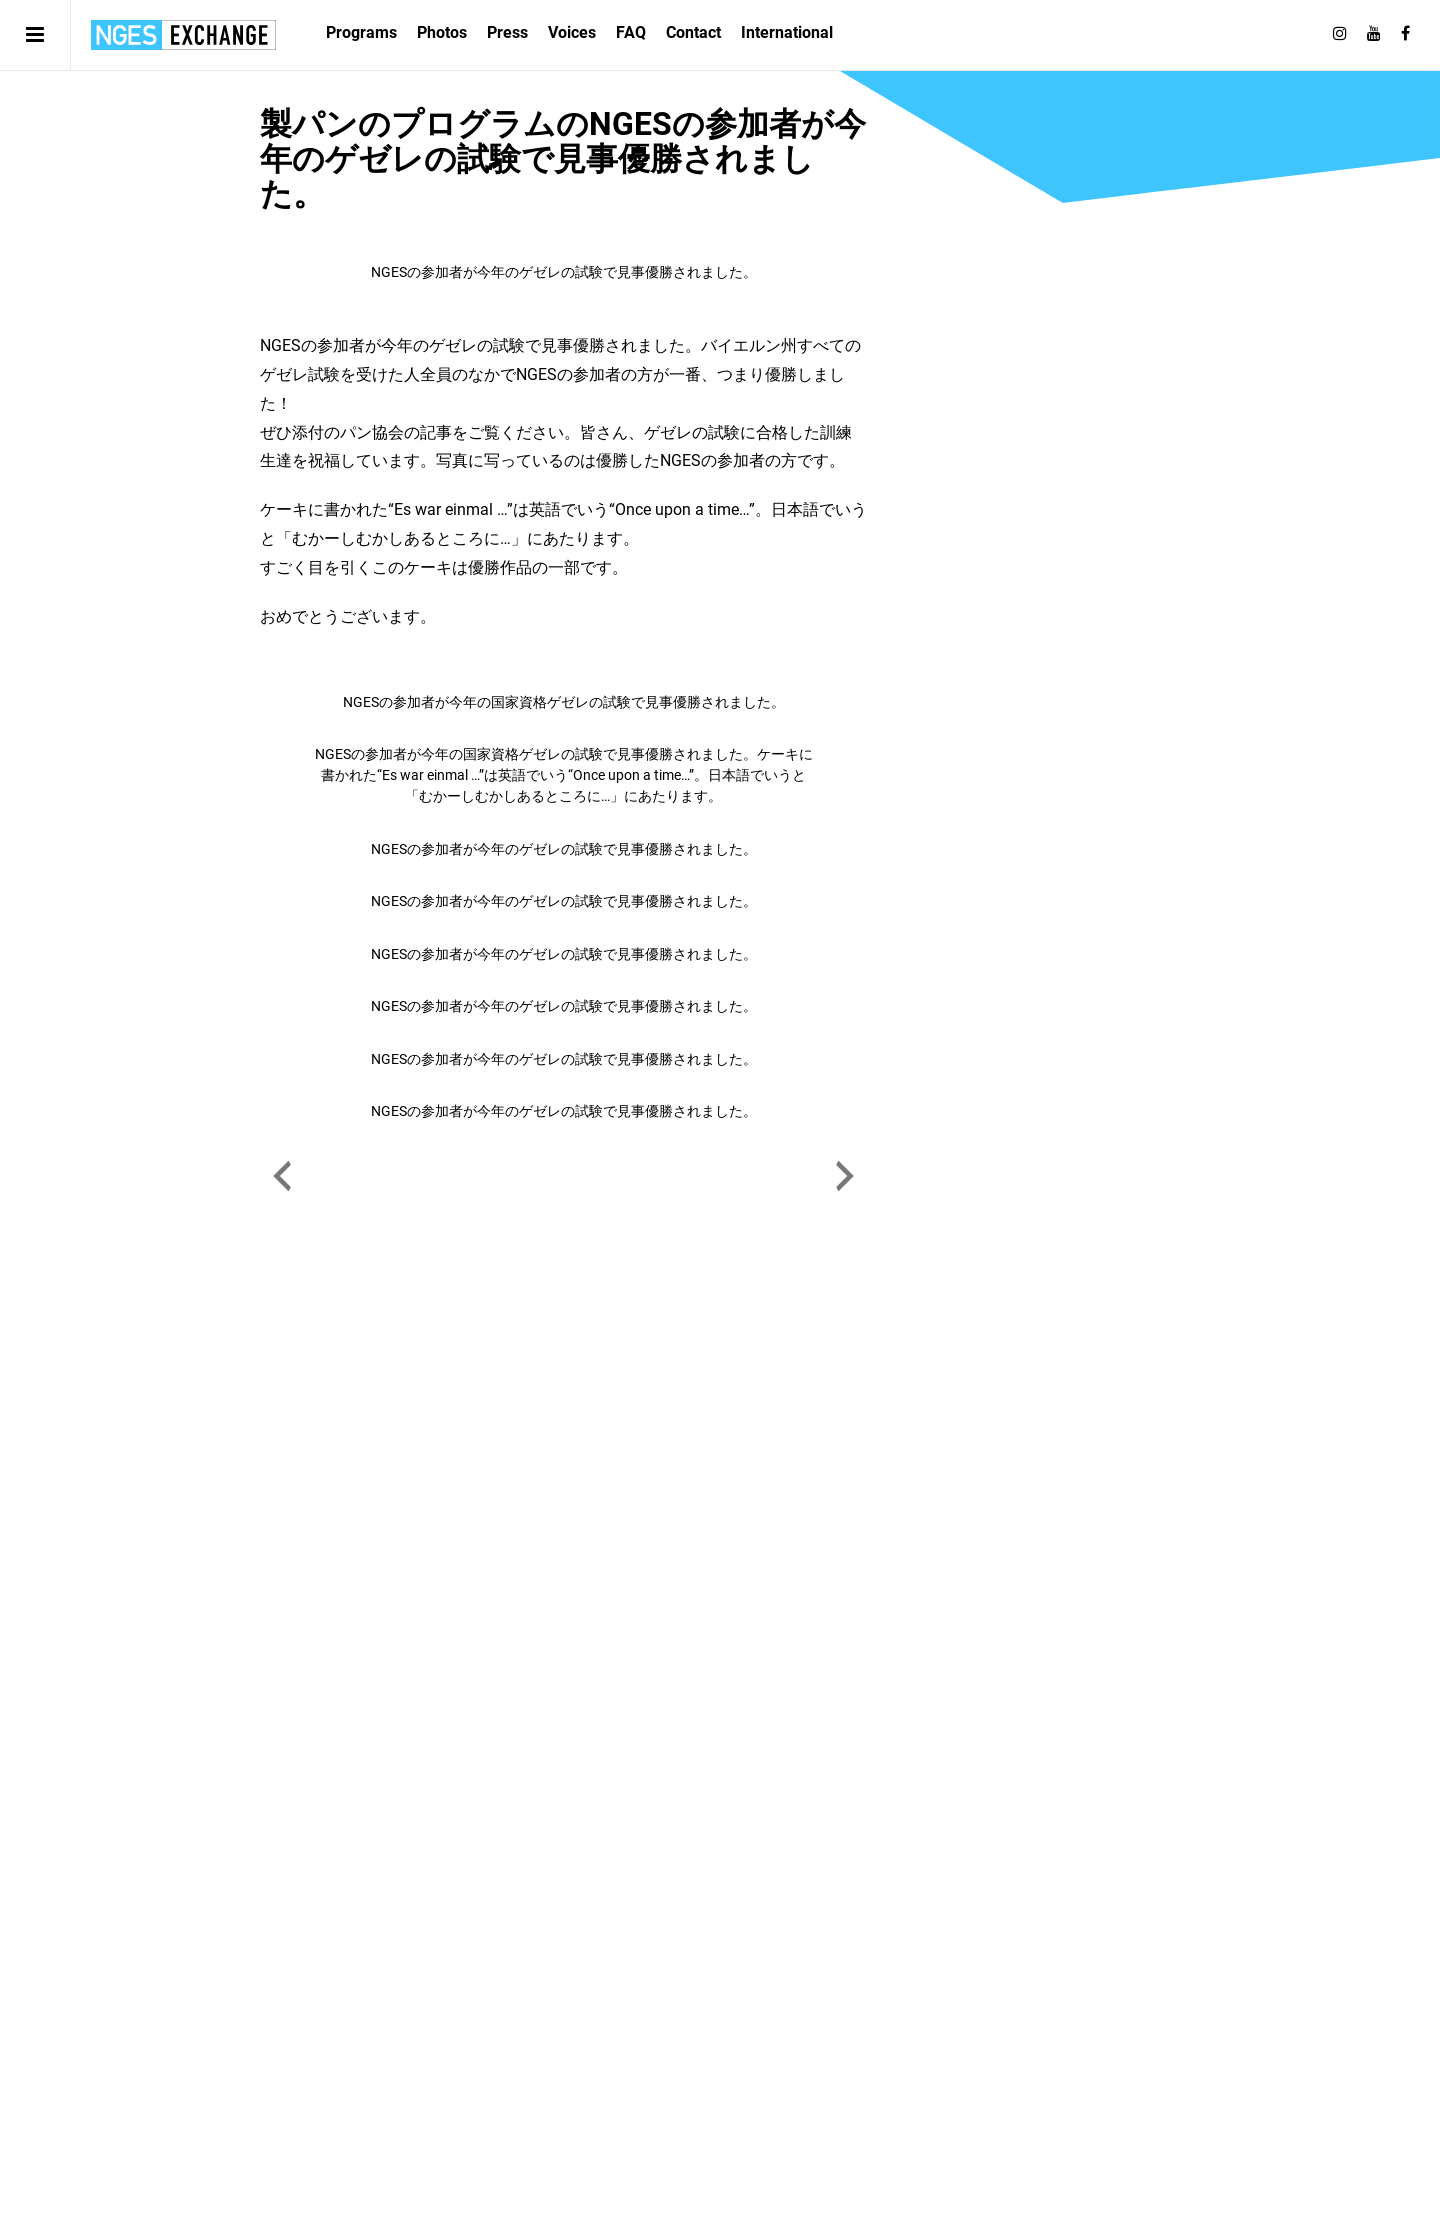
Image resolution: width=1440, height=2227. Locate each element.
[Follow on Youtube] (1374, 34)
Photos (442, 32)
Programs (361, 32)
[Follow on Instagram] (1340, 34)
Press (507, 32)
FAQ (631, 32)
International (787, 32)
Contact (693, 32)
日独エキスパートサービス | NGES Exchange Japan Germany (183, 35)
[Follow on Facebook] (1405, 34)
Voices (572, 32)
